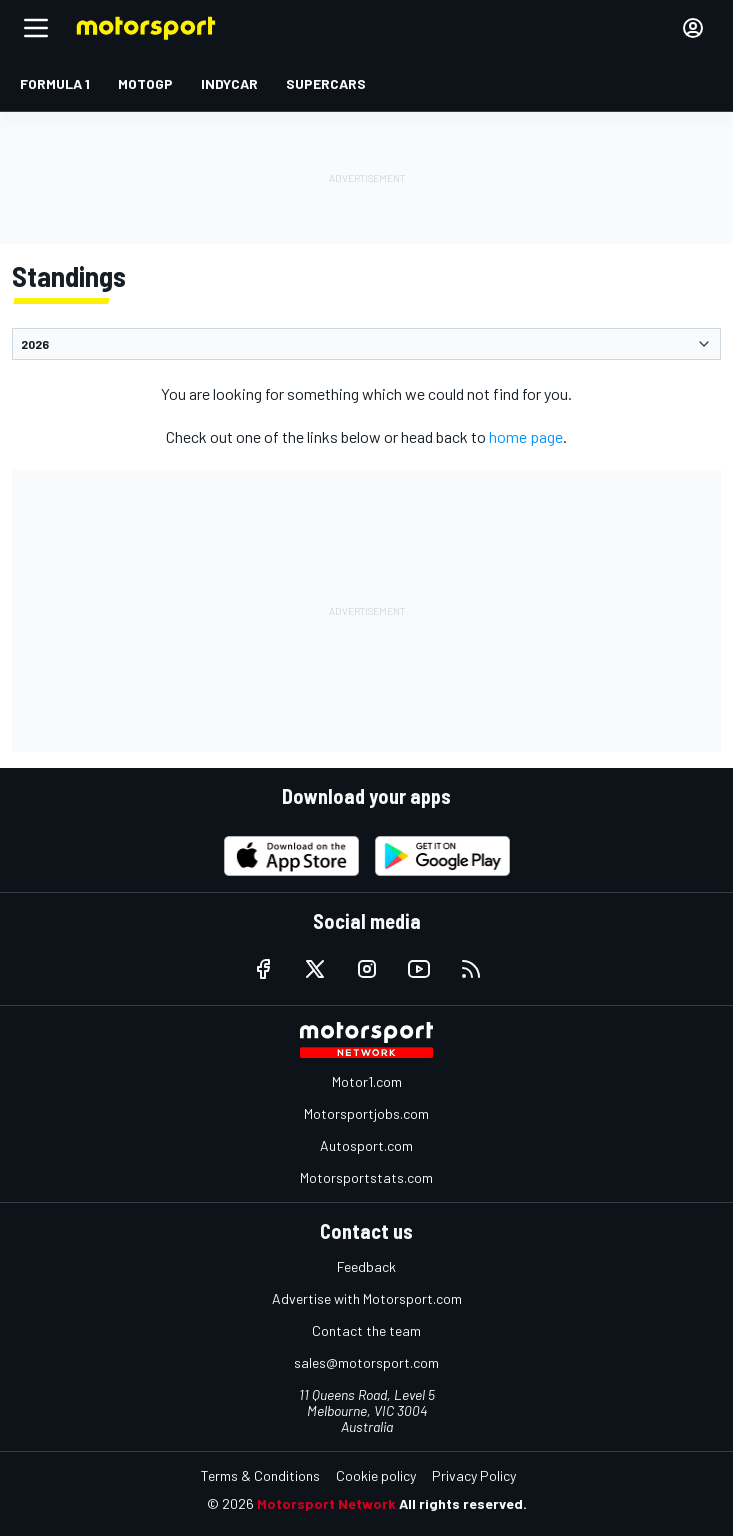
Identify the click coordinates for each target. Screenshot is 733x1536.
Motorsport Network (326, 1503)
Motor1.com (367, 1081)
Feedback (366, 1266)
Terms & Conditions (260, 1475)
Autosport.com (366, 1145)
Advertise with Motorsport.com (367, 1298)
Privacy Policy (474, 1475)
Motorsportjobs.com (366, 1113)
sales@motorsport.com (366, 1362)
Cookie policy (376, 1475)
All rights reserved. (463, 1503)
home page (526, 436)
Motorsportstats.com (366, 1177)
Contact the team (366, 1330)
